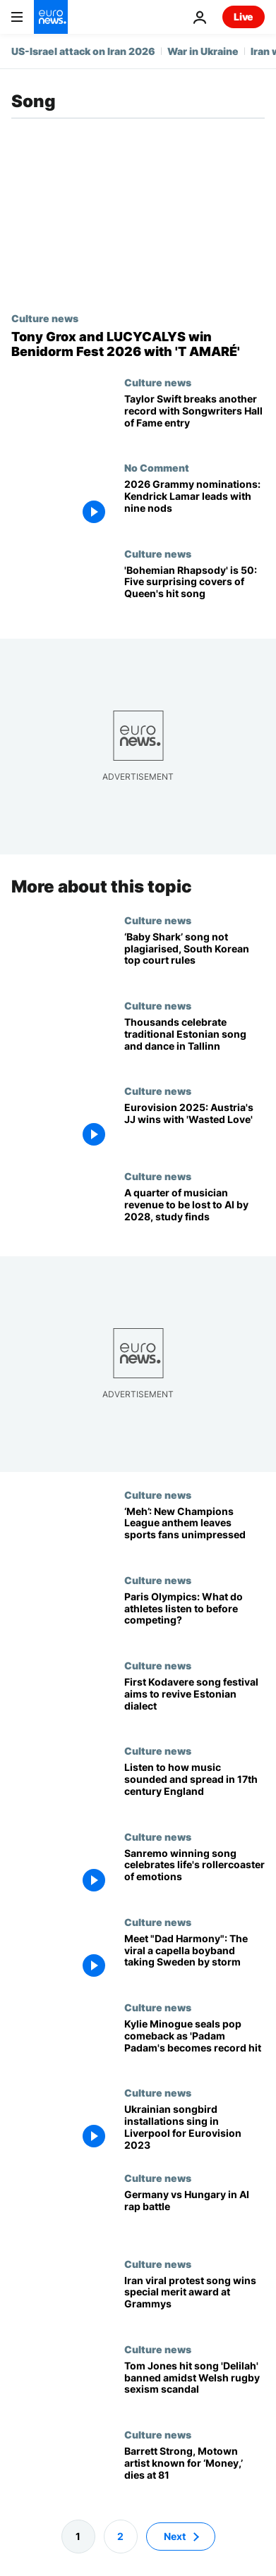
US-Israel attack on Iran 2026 (83, 51)
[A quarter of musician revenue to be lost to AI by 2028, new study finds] (194, 1213)
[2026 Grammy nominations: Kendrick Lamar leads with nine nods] (194, 504)
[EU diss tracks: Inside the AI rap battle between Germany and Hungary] (194, 2214)
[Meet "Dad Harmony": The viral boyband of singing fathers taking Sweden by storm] (194, 1958)
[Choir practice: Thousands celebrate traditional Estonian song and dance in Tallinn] (194, 1042)
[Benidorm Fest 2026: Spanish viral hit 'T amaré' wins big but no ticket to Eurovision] (138, 344)
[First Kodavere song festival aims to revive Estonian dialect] (194, 1702)
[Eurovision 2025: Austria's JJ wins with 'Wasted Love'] (194, 1127)
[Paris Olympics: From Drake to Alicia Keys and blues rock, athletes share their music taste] (194, 1617)
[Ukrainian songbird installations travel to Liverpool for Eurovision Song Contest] (194, 2129)
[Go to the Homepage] (51, 17)
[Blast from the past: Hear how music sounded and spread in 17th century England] (194, 1787)
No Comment (156, 467)
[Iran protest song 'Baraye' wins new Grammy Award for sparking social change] (194, 2300)
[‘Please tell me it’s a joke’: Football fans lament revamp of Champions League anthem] (194, 1531)
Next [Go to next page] (175, 2536)
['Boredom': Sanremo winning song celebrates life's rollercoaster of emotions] (194, 1873)
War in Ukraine (203, 51)
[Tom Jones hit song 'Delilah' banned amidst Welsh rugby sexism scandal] (194, 2386)
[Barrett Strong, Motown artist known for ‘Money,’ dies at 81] (194, 2471)
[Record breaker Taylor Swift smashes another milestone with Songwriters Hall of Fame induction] (194, 419)
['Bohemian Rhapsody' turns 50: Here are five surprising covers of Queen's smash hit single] (194, 590)
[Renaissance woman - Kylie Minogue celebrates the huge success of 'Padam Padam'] (194, 2044)
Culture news (44, 318)
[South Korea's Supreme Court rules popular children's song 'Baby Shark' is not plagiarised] (194, 957)
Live (243, 17)
